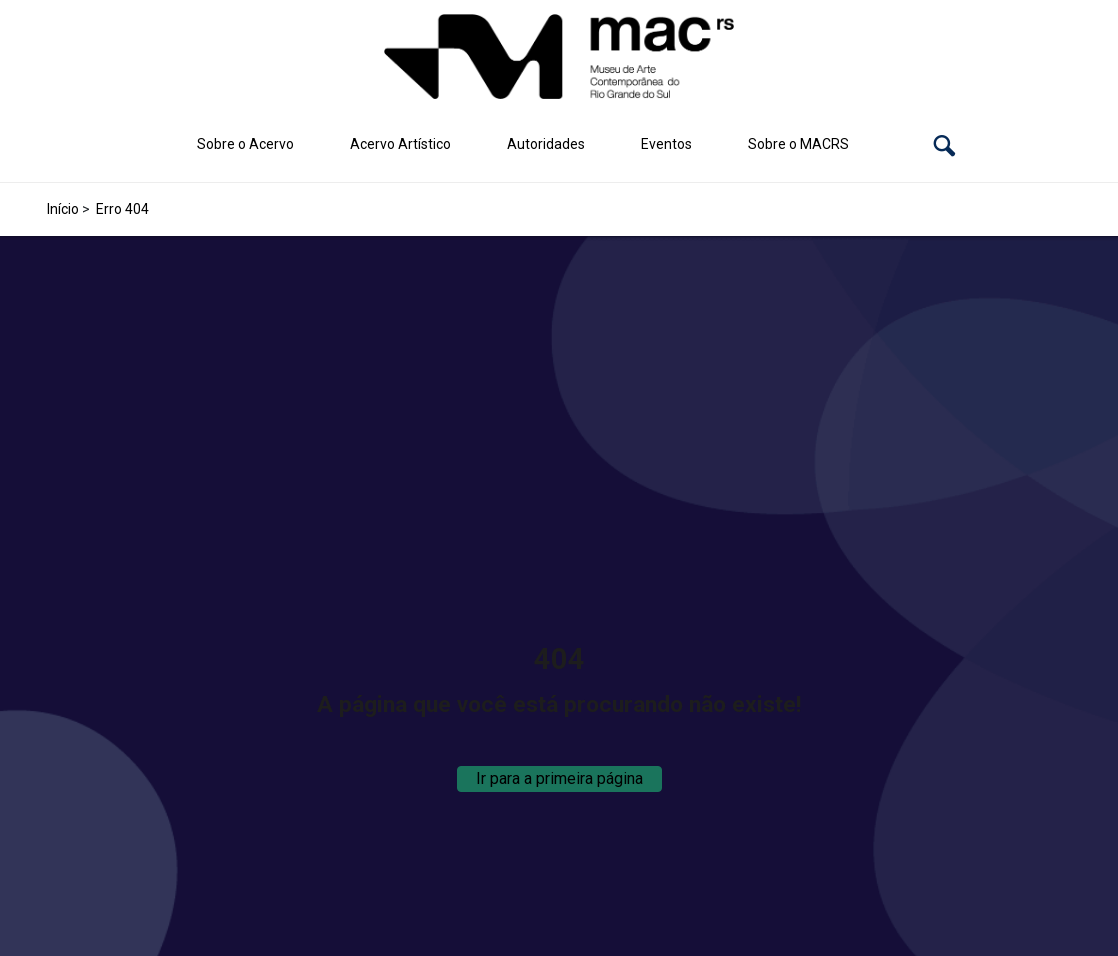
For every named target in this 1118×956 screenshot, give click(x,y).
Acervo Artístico (400, 144)
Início (63, 209)
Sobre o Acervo (245, 144)
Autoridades (546, 144)
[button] (944, 144)
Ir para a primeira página (559, 778)
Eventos (666, 144)
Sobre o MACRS (798, 144)
